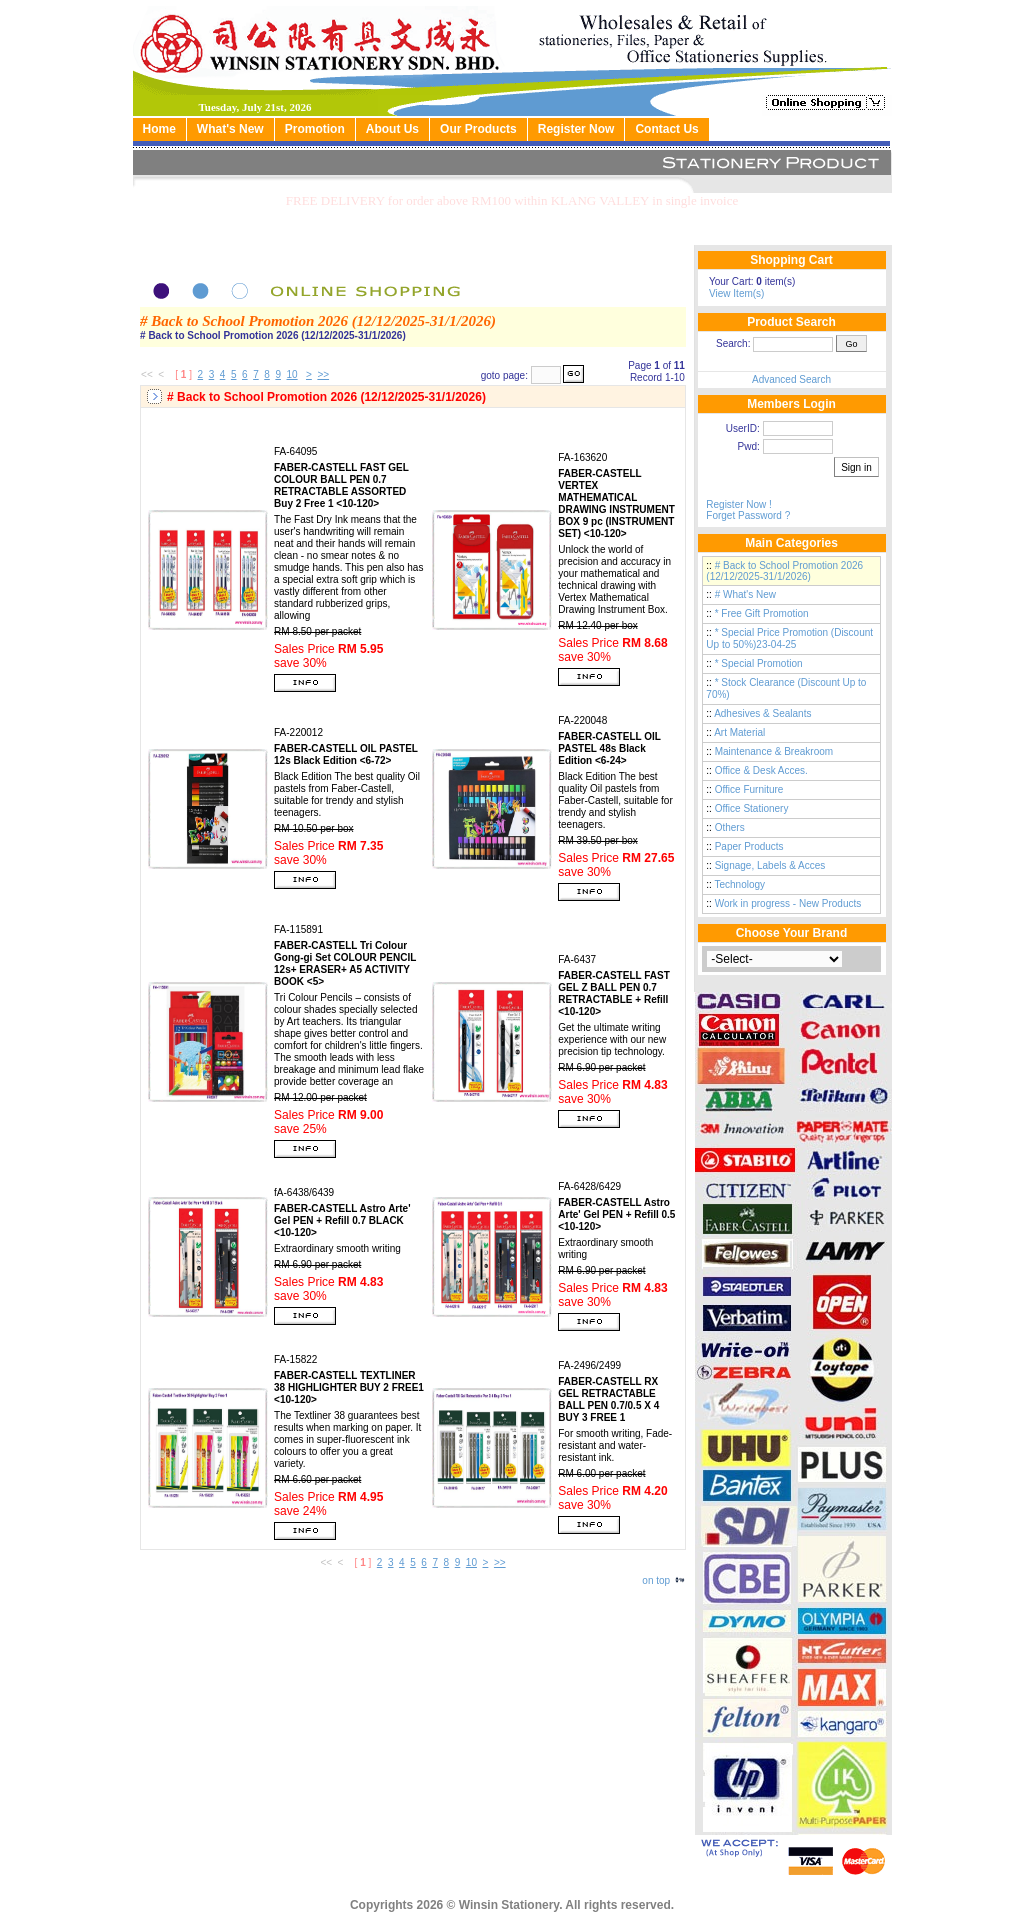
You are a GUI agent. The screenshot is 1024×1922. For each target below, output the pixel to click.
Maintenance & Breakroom (774, 751)
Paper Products (749, 846)
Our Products (478, 129)
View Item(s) (736, 293)
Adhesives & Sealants (762, 713)
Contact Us (666, 129)
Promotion (315, 129)
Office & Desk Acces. (761, 770)
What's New (230, 129)
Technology (740, 884)
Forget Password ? (748, 515)
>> (323, 374)
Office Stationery (752, 808)
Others (730, 827)
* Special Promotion (759, 663)
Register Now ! (739, 504)
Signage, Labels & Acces (770, 865)
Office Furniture (749, 789)
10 (292, 374)
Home (159, 129)
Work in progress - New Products (788, 903)
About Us (392, 129)
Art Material (739, 732)
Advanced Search (791, 379)
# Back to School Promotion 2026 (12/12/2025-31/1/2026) (784, 571)
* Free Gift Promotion (762, 613)
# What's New (745, 594)
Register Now (576, 129)
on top (664, 1580)
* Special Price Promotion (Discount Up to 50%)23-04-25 (789, 638)
